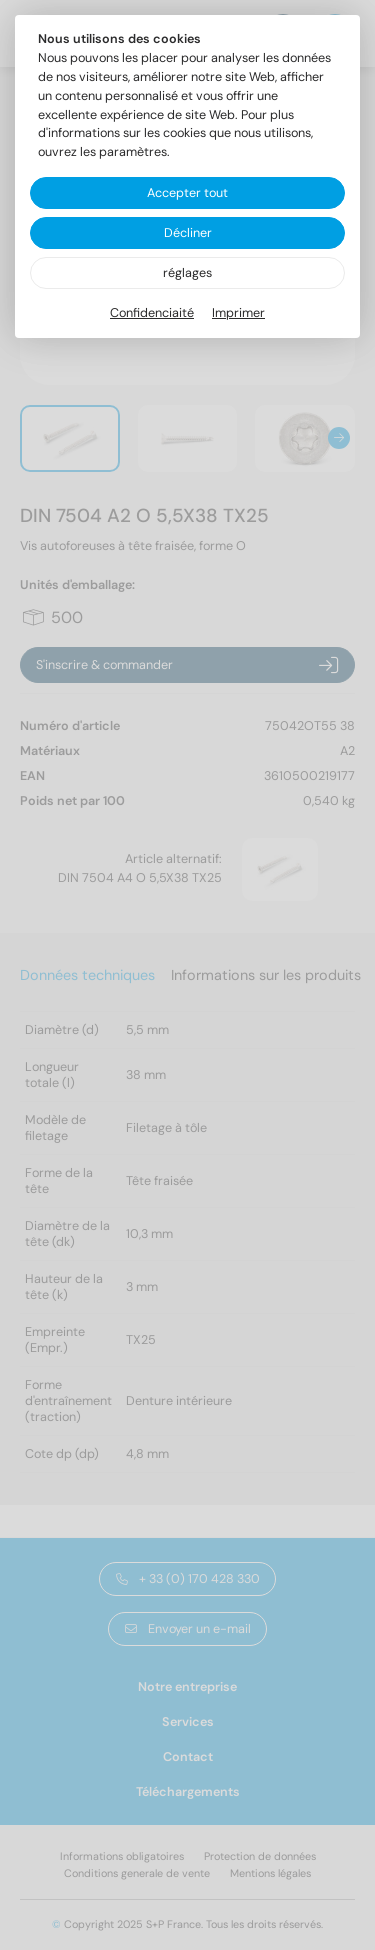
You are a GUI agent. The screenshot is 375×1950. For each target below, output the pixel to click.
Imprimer (238, 313)
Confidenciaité (152, 313)
